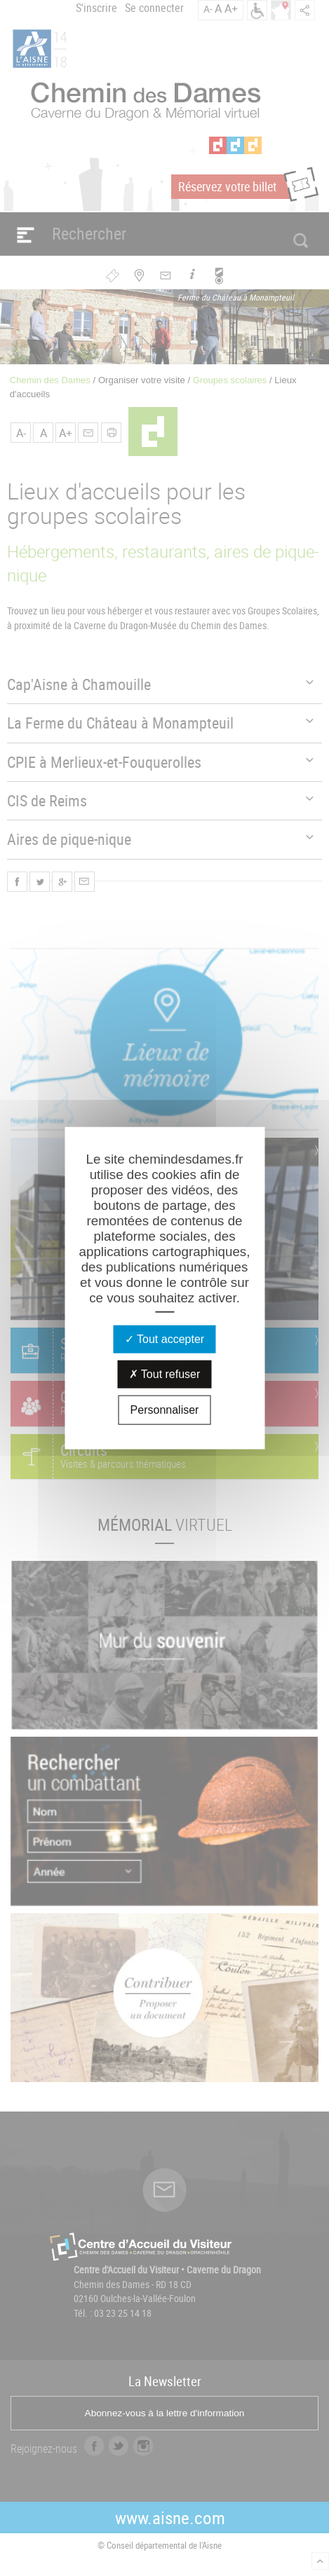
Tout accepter (164, 1339)
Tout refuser (165, 1374)
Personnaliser (164, 1410)
